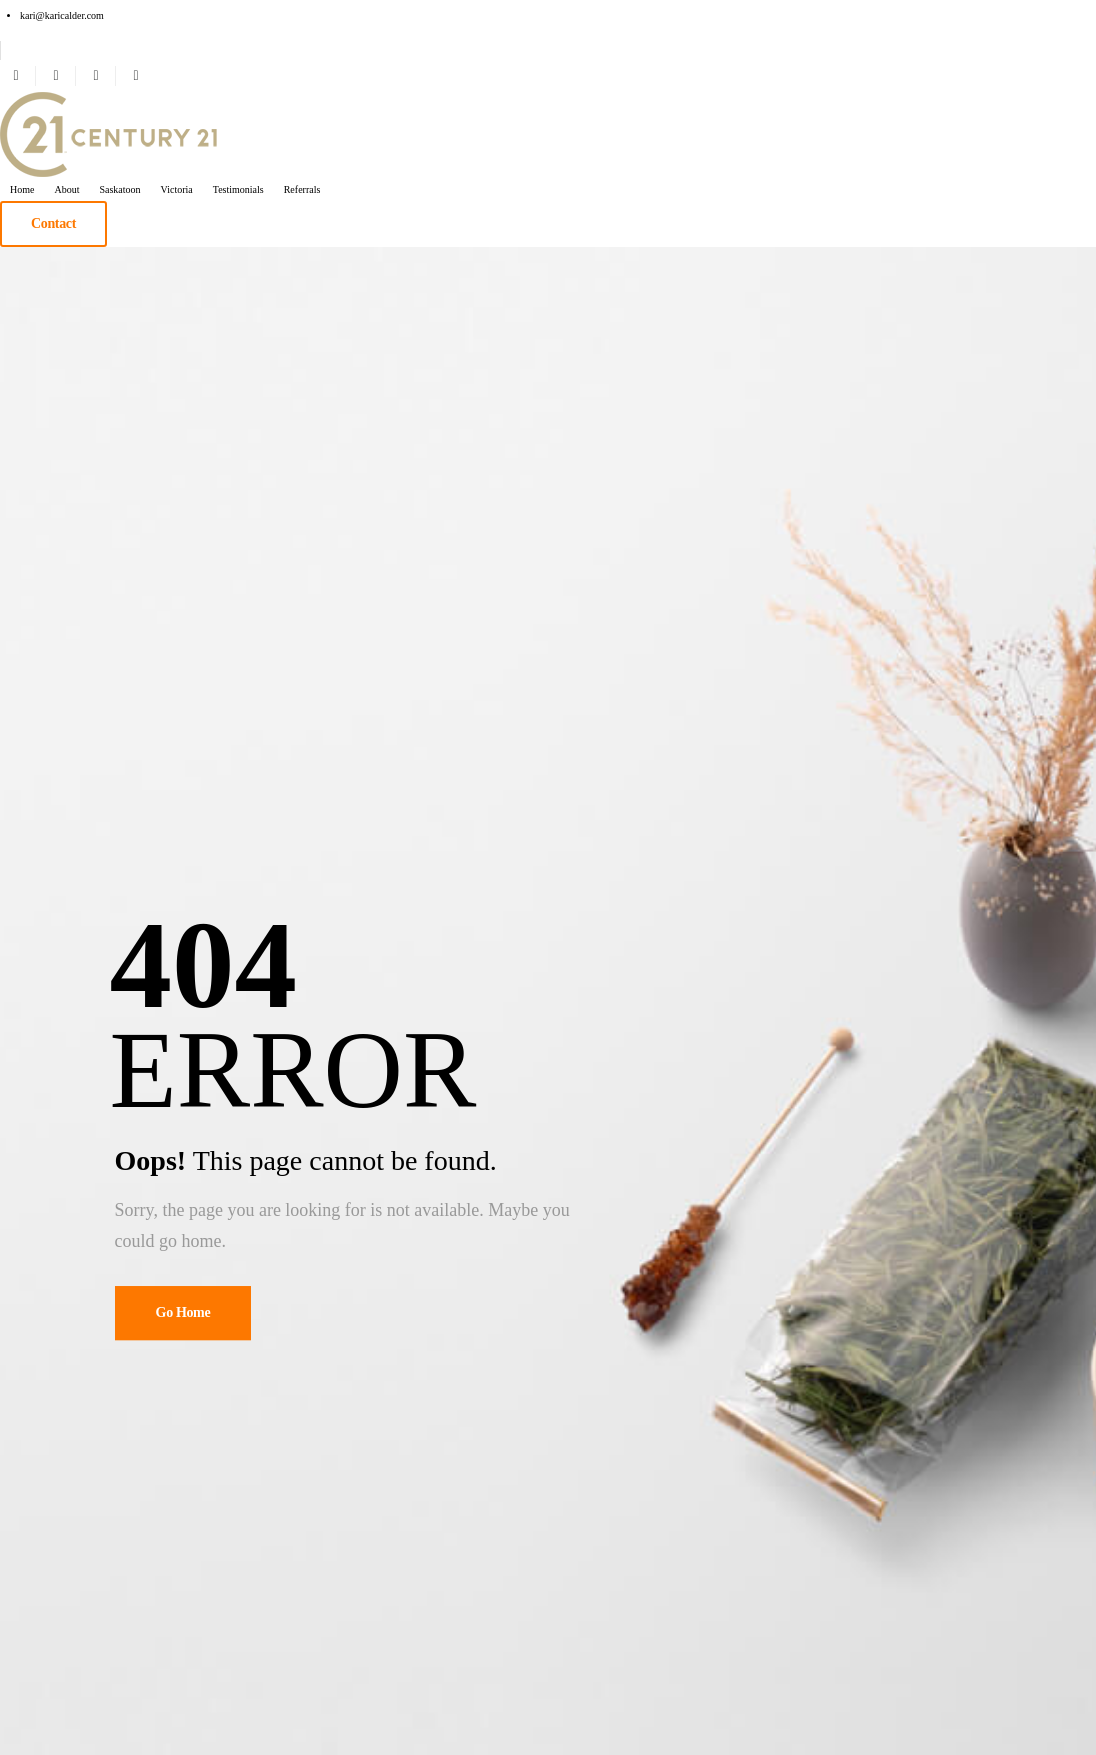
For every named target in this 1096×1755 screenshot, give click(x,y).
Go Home (183, 1312)
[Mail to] (62, 15)
